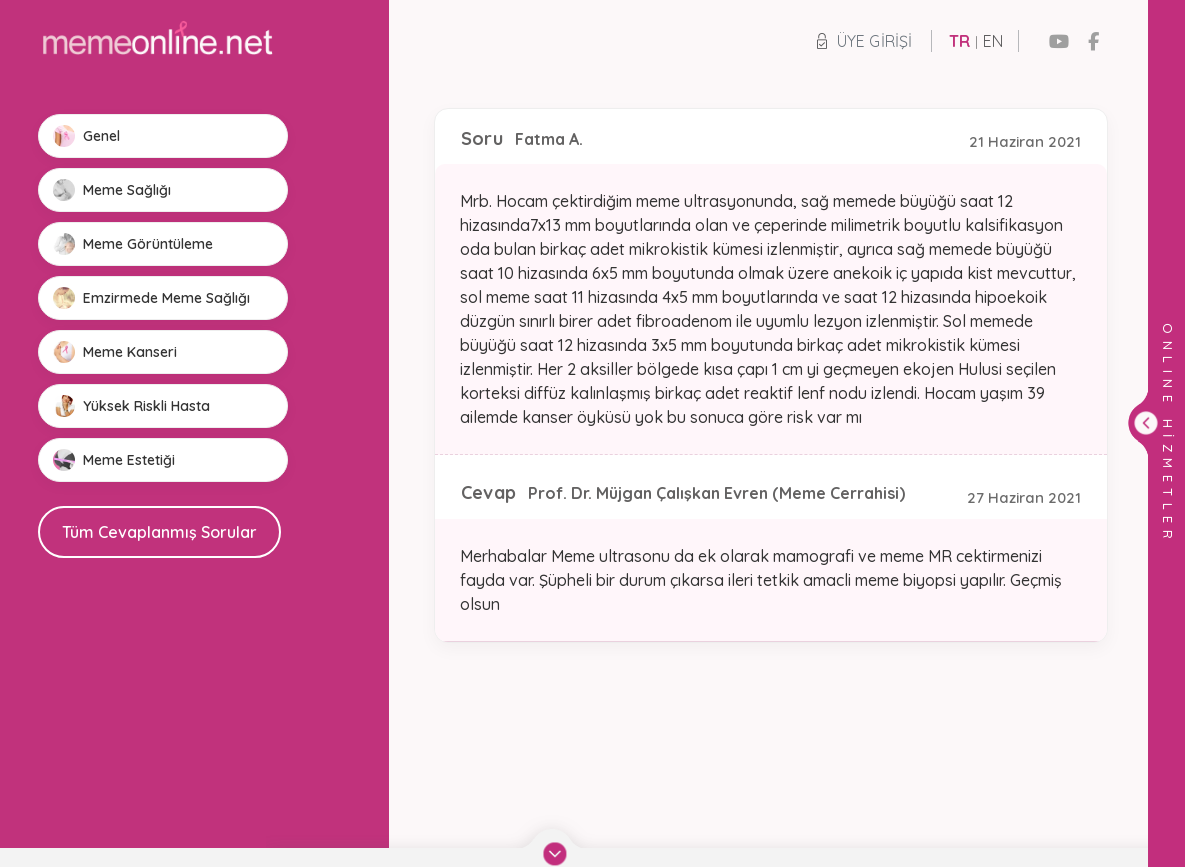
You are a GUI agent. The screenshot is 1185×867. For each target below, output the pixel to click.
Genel (86, 136)
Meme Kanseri (115, 352)
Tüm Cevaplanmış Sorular (159, 532)
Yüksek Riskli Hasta (131, 406)
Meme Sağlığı (112, 190)
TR (959, 41)
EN (993, 41)
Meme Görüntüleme (133, 244)
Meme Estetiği (114, 460)
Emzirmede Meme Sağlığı (151, 298)
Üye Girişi (864, 41)
